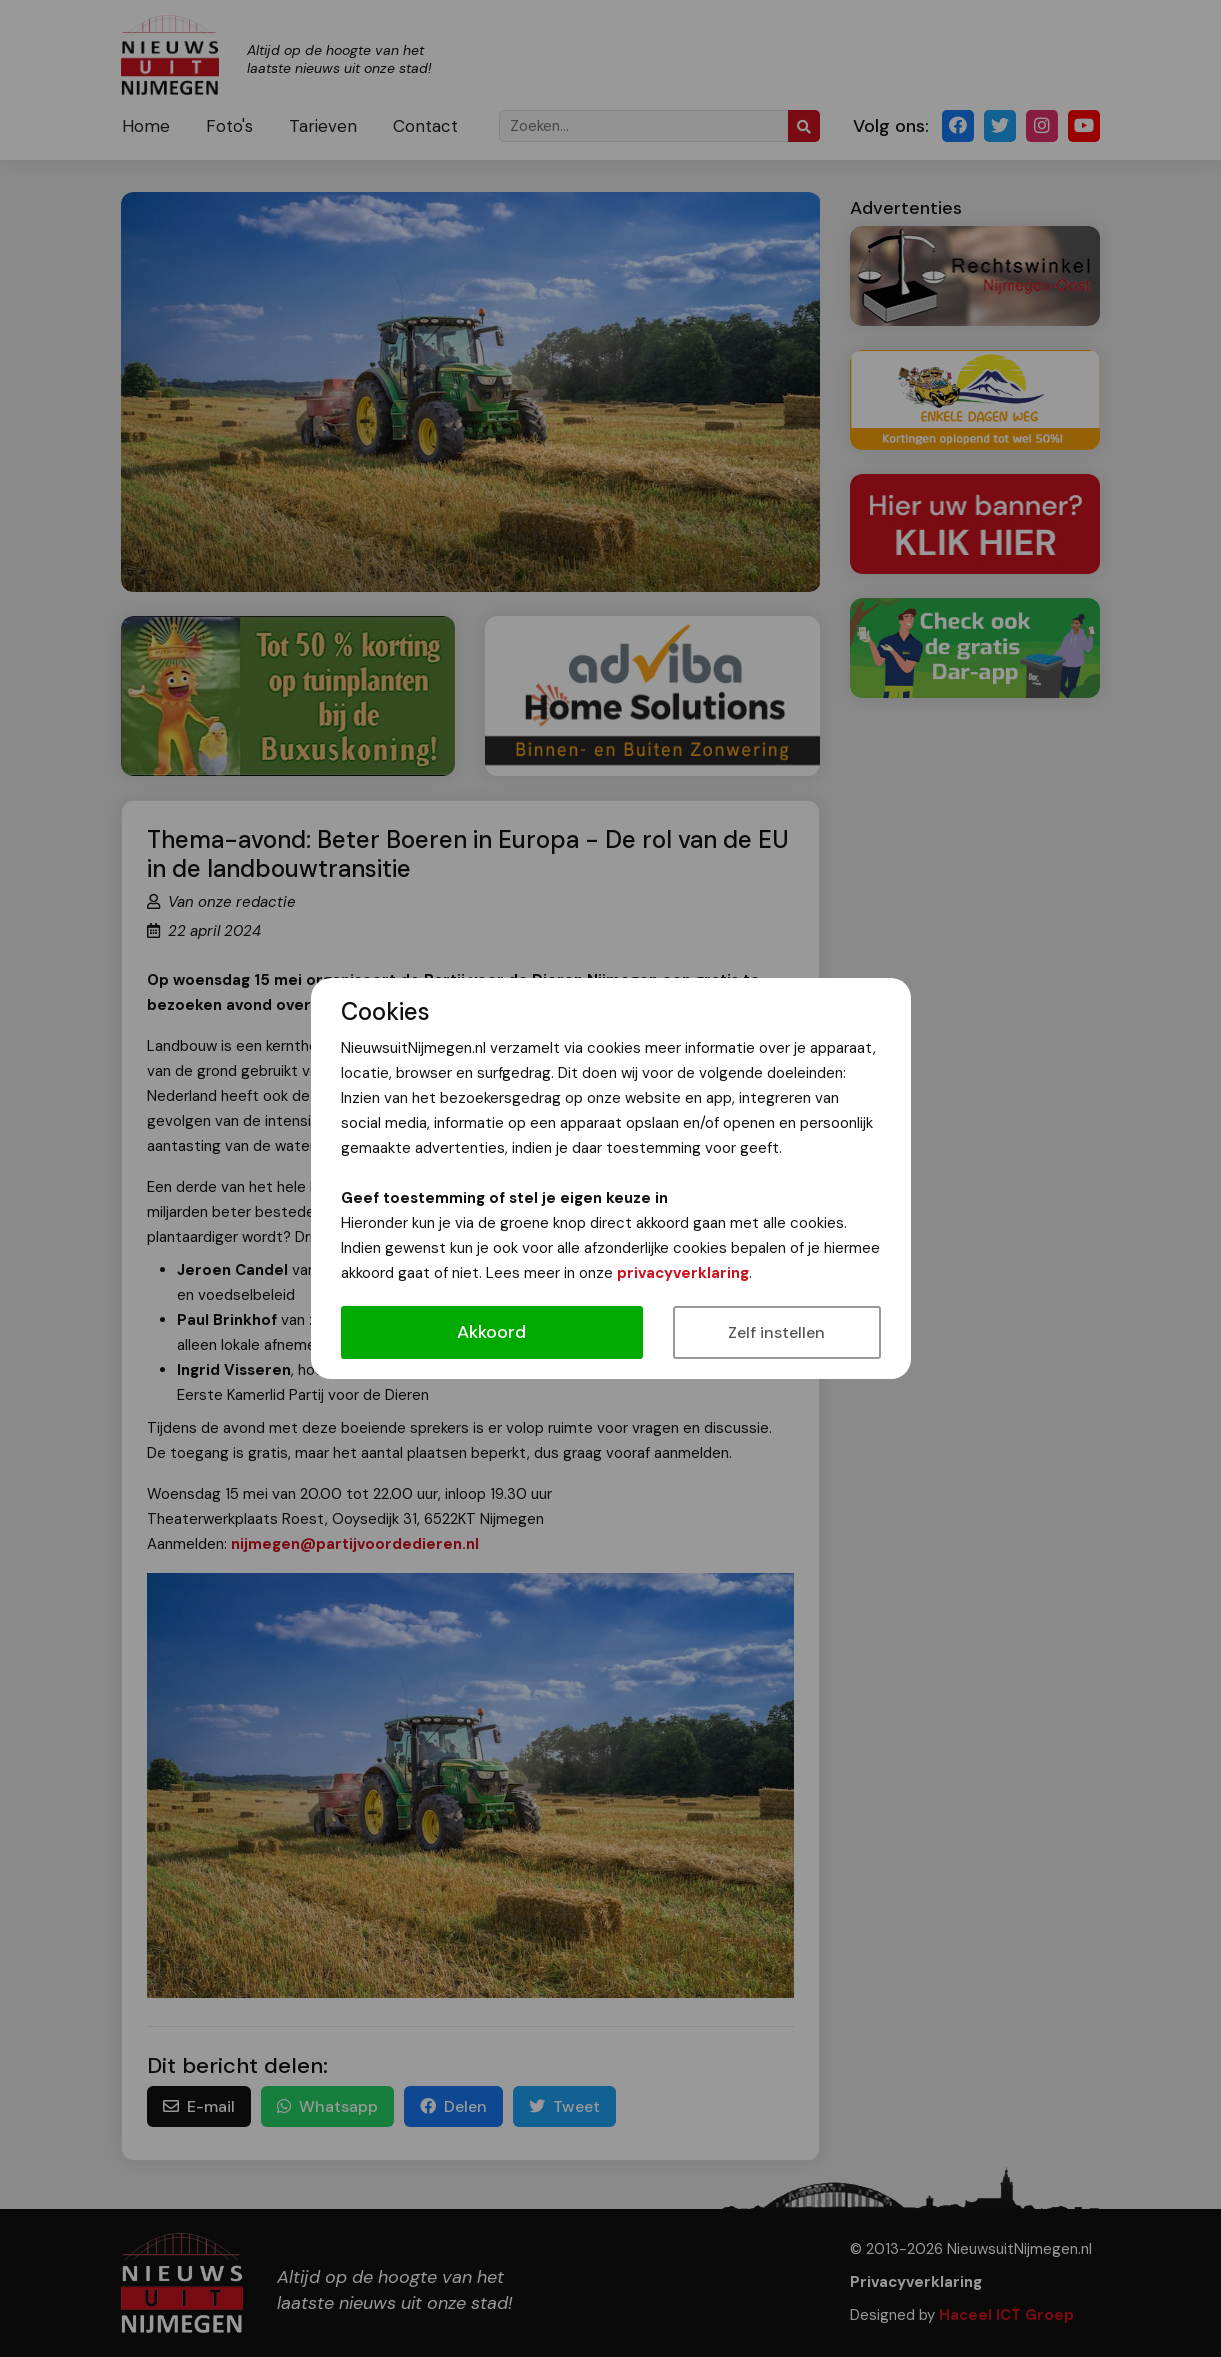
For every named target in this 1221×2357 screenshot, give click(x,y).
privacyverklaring (683, 1273)
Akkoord (491, 1332)
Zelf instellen (776, 1332)
